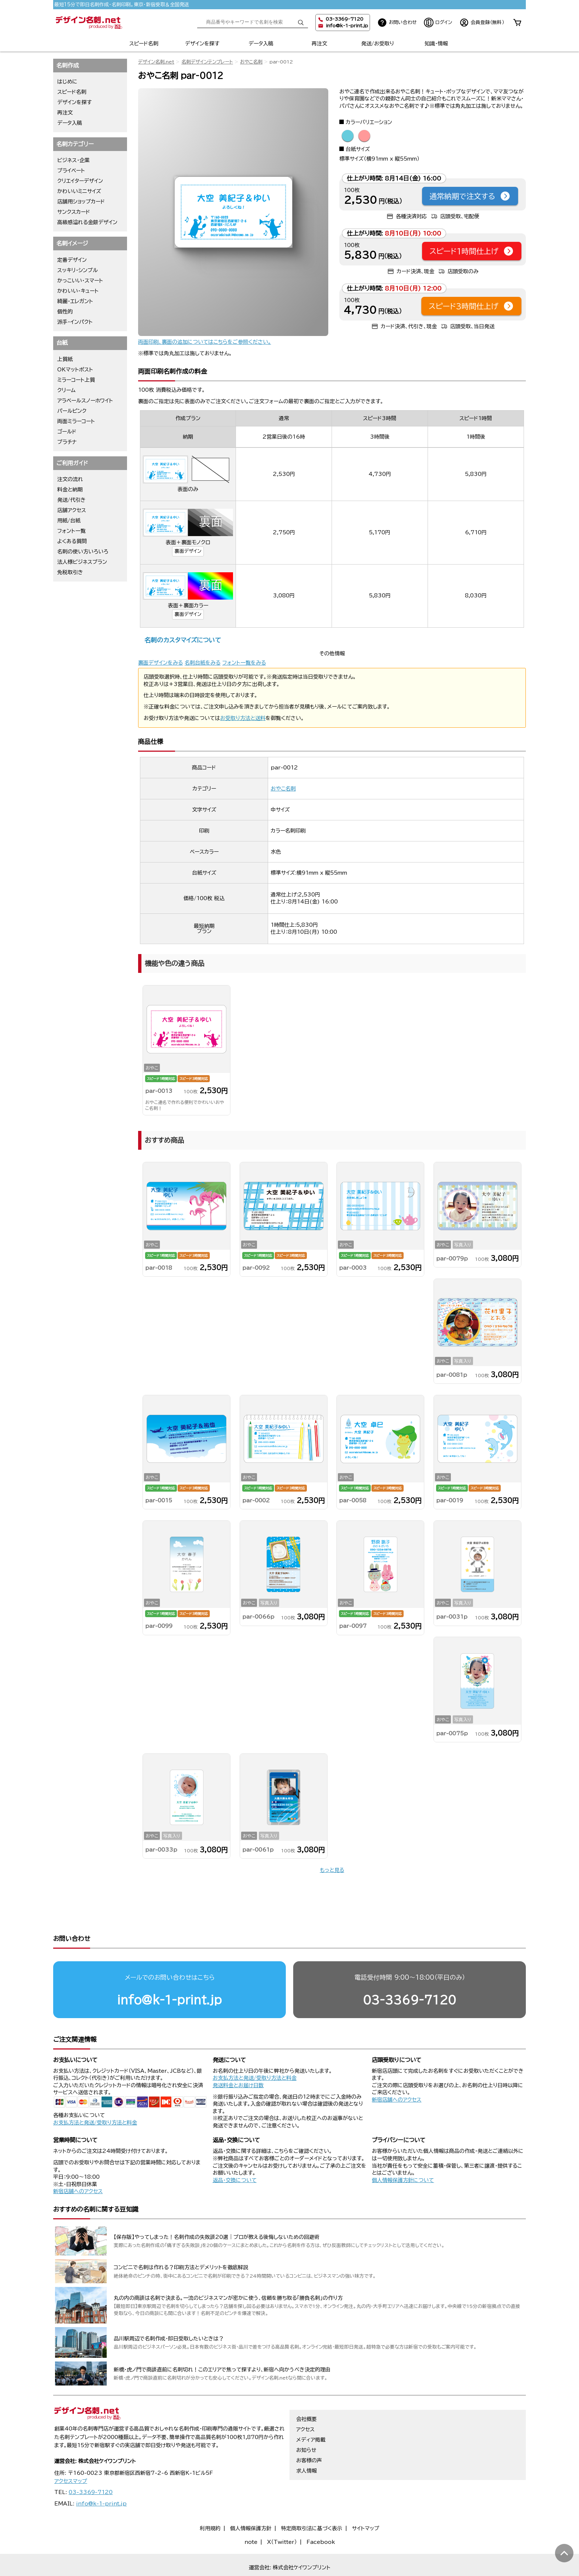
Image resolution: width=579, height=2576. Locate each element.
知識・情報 (436, 43)
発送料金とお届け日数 (238, 2056)
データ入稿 (261, 43)
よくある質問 (72, 541)
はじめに (67, 81)
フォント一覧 (71, 531)
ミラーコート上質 (76, 380)
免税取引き (70, 572)
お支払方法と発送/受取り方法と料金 (95, 2094)
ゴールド (66, 431)
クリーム (66, 390)
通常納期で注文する (470, 196)
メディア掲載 (310, 2411)
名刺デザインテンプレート (207, 61)
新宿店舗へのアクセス (396, 2071)
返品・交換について (235, 2151)
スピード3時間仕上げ (471, 306)
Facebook (320, 2513)
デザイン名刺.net (156, 61)
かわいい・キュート (78, 291)
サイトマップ (365, 2500)
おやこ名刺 (251, 61)
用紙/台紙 (68, 520)
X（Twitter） (282, 2513)
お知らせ (306, 2421)
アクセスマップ (70, 2452)
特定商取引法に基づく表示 (311, 2500)
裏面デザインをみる (160, 662)
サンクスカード (73, 212)
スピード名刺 (143, 43)
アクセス (305, 2401)
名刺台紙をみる (202, 662)
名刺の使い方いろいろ (82, 551)
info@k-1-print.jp (347, 25)
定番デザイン (72, 260)
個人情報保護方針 (250, 2500)
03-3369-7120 (409, 1971)
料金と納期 (70, 489)
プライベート (71, 170)
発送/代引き (71, 499)
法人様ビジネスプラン (82, 562)
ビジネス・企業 (73, 160)
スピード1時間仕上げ (471, 251)
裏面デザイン (188, 551)
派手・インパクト (75, 322)
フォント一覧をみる (244, 662)
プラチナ (67, 442)
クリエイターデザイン (80, 180)
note (250, 2513)
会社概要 (306, 2390)
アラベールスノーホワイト (85, 400)
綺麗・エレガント (75, 301)
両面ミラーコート (76, 421)
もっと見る (332, 1870)
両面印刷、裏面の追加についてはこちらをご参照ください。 (204, 341)
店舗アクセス (71, 510)
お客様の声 (309, 2432)
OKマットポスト (75, 369)
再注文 (319, 43)
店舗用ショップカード (81, 201)
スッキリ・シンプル (77, 270)
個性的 (65, 311)
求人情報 (306, 2442)
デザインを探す (202, 43)
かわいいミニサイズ (79, 191)
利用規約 (210, 2500)
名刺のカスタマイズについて (182, 640)
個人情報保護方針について (403, 2151)
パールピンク (71, 411)
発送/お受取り (377, 43)
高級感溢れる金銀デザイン (87, 222)
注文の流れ (70, 479)
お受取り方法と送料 (242, 718)
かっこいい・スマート (80, 280)
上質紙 (65, 359)
